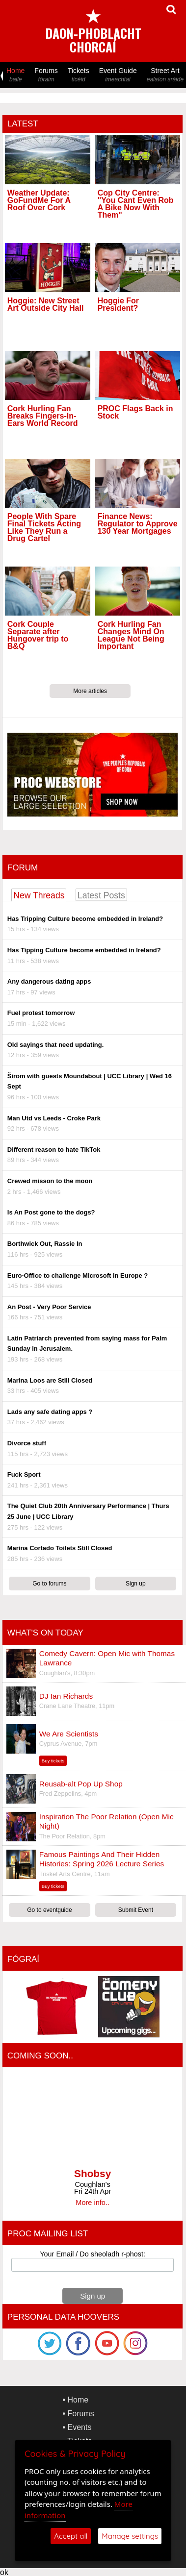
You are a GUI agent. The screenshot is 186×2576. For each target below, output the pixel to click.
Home (15, 75)
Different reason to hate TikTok (54, 1149)
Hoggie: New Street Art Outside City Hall (45, 304)
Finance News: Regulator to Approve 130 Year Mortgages (138, 523)
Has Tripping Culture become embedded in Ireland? (85, 918)
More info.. (92, 2202)
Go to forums (49, 1583)
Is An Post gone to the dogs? (51, 1212)
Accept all (70, 2536)
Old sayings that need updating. (55, 1044)
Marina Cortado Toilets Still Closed (59, 1548)
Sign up (136, 1583)
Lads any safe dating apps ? (49, 1411)
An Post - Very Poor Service (49, 1307)
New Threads (38, 895)
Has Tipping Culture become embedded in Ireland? (84, 950)
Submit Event (135, 1910)
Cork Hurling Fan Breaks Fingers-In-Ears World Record (42, 415)
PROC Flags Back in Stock (135, 412)
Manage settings (130, 2536)
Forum (22, 867)
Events (80, 2427)
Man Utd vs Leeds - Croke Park (54, 1118)
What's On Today (45, 1632)
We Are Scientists (68, 1734)
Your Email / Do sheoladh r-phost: (92, 2254)
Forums (45, 75)
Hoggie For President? (118, 304)
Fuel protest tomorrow (41, 1012)
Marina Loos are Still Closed (49, 1380)
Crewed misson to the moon (49, 1181)
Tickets (78, 75)
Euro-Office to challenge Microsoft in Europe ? (77, 1275)
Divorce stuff (26, 1443)
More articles (90, 691)
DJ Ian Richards (66, 1696)
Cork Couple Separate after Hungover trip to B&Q (37, 635)
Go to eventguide (49, 1910)
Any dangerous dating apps (49, 981)
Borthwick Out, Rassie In (44, 1243)
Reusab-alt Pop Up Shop (81, 1784)
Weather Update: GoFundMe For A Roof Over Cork (39, 200)
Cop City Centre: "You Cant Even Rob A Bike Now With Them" (136, 204)
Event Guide (118, 75)
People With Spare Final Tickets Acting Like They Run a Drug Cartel (44, 527)
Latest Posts (101, 895)
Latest (22, 123)
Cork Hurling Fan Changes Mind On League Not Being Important (131, 635)
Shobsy (92, 2173)
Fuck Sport (24, 1474)
